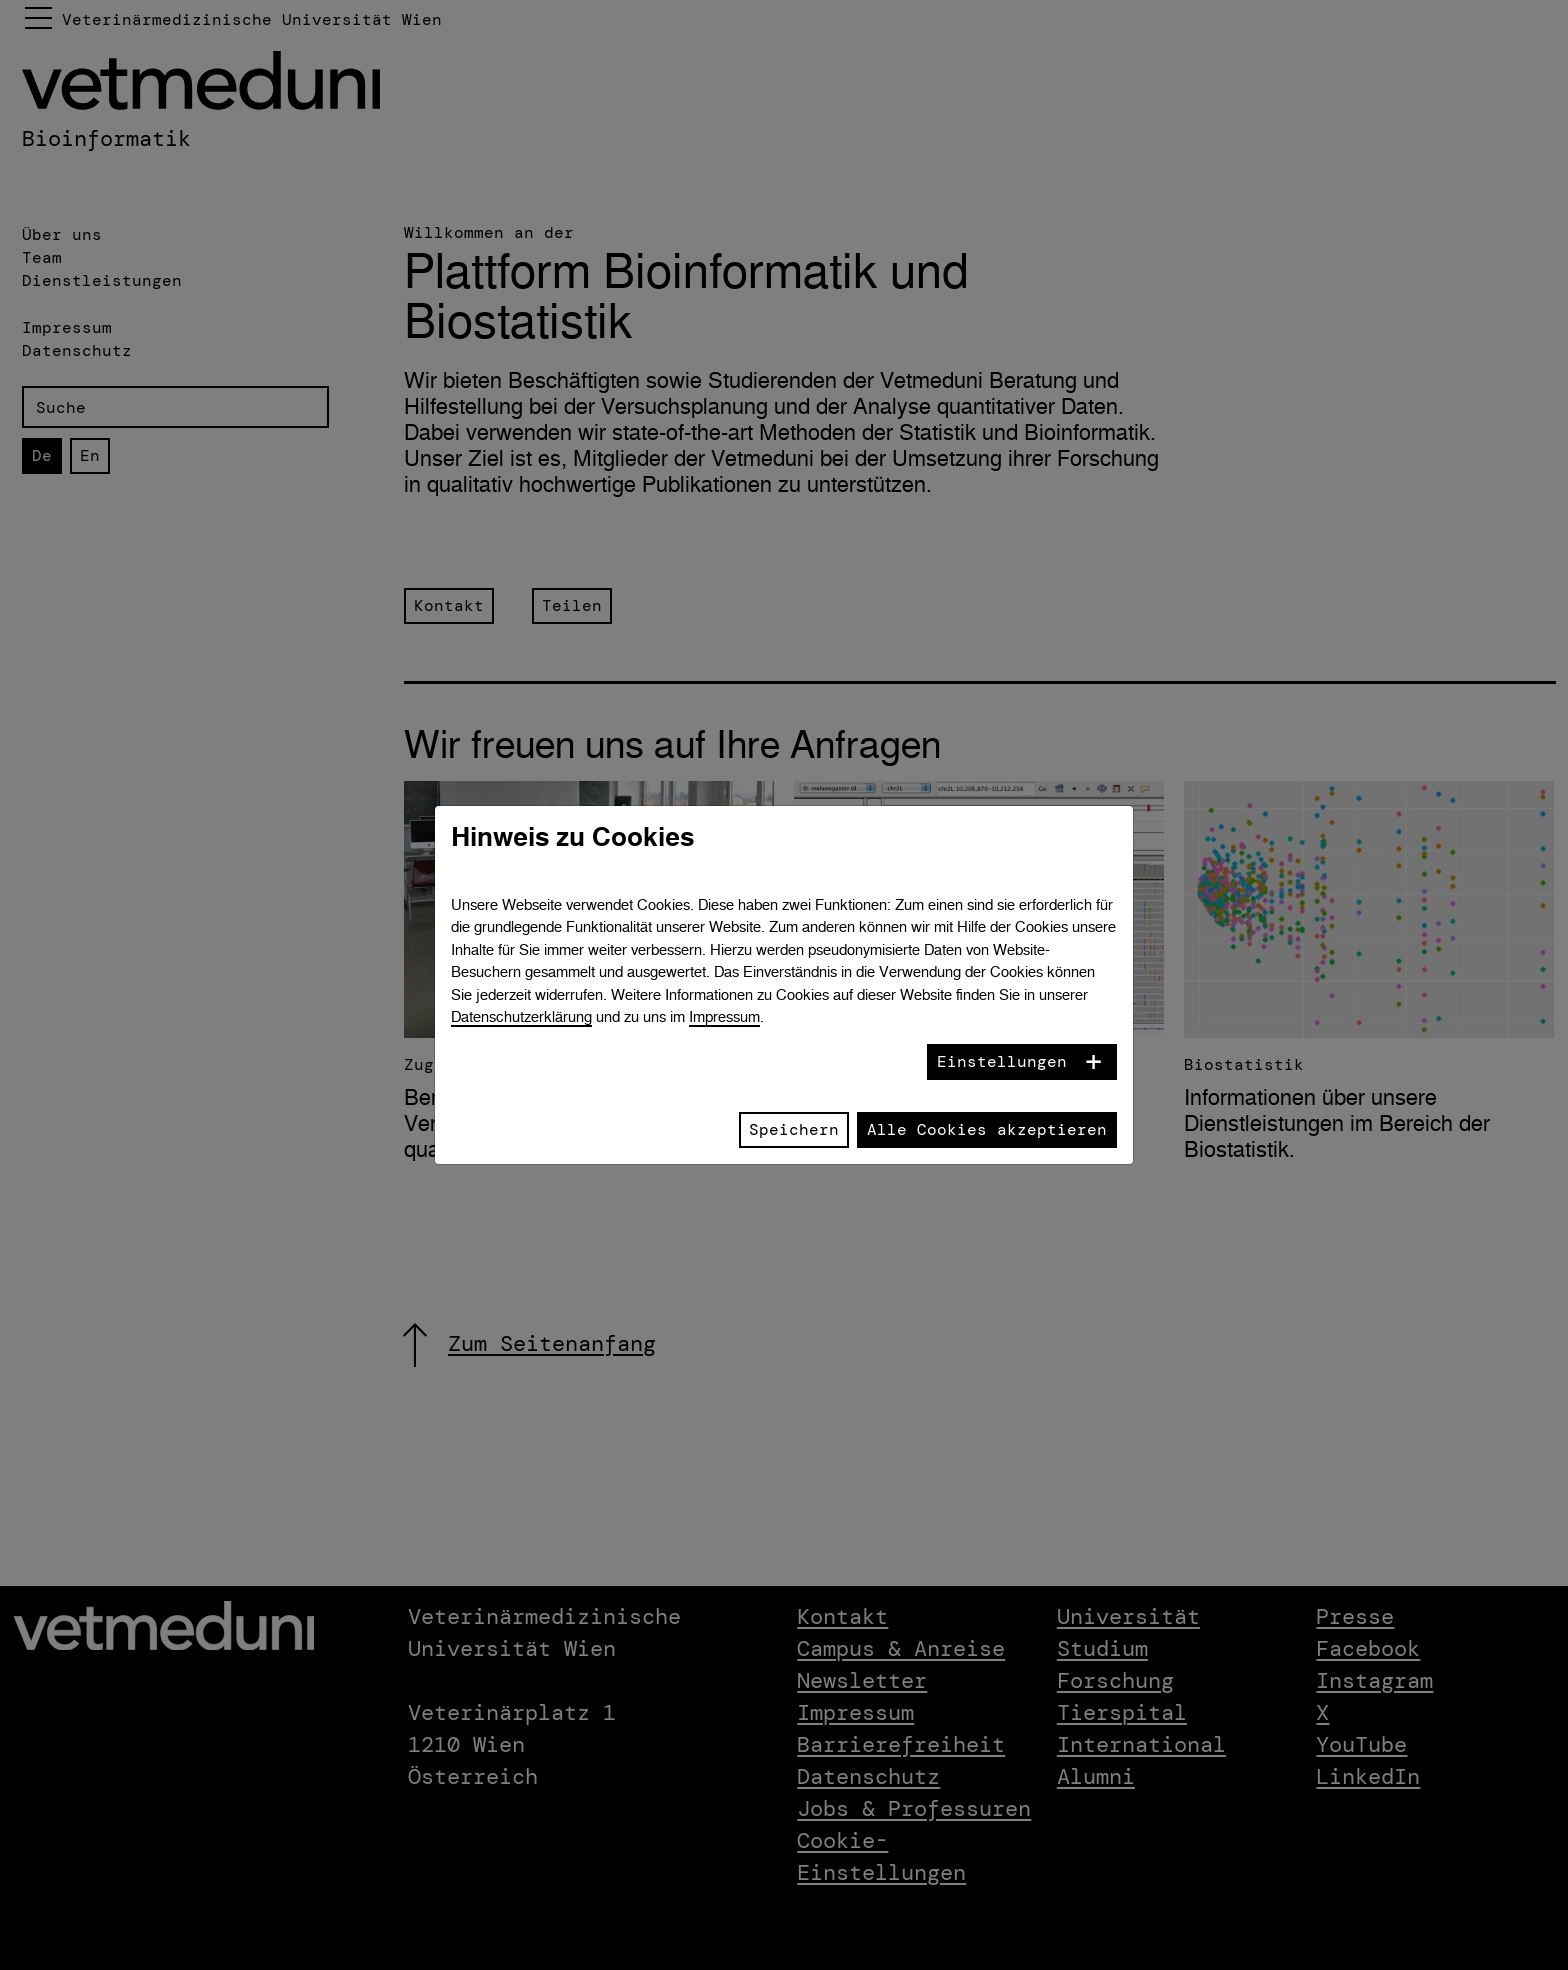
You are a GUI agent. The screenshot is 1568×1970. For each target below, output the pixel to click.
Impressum (724, 1016)
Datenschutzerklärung (521, 1016)
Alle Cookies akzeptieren (987, 1129)
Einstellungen (1002, 1061)
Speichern (794, 1129)
